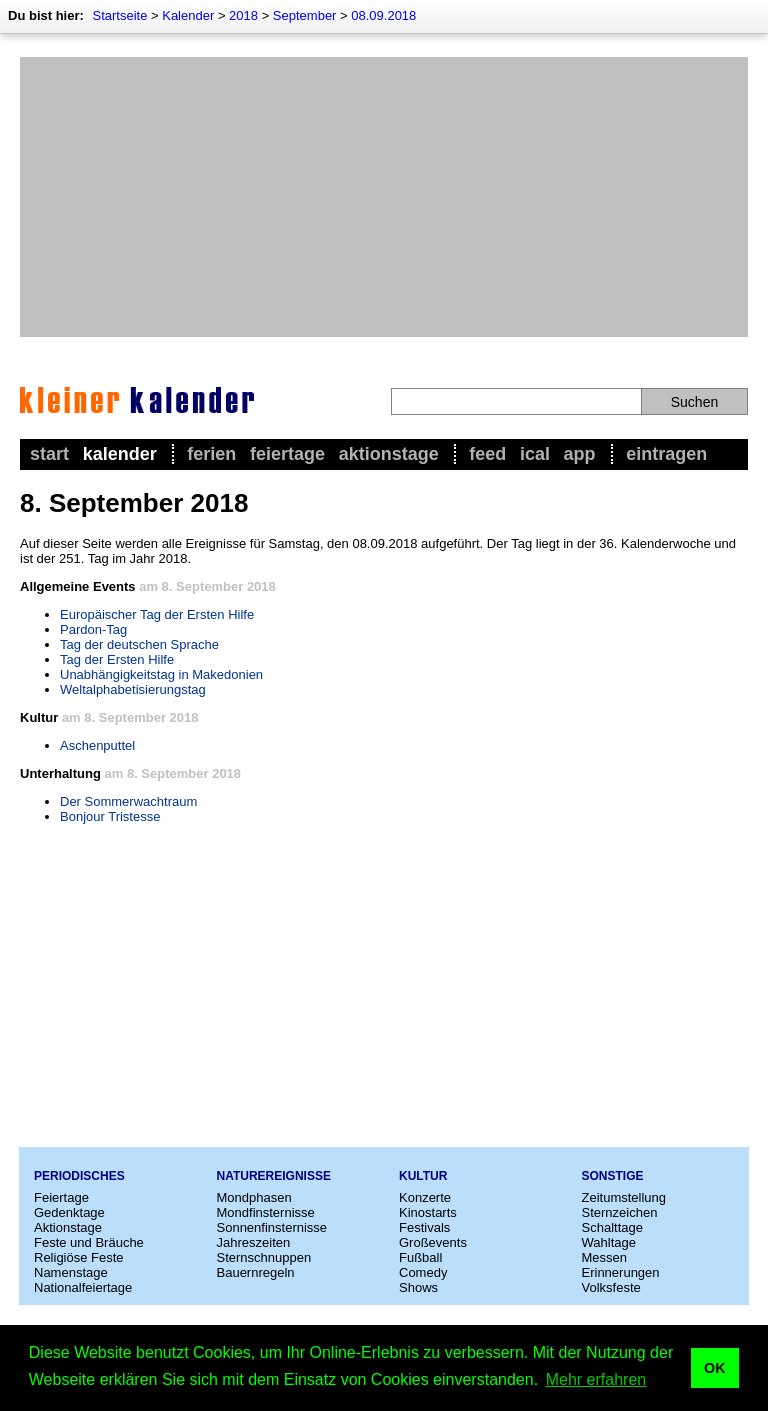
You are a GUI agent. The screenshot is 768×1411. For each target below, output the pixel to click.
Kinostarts (428, 1212)
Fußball (420, 1257)
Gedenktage (69, 1212)
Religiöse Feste (79, 1257)
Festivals (424, 1227)
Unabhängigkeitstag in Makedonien (161, 674)
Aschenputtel (97, 745)
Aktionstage (389, 454)
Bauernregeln (256, 1272)
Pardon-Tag (93, 629)
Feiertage (287, 454)
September (305, 15)
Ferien (211, 454)
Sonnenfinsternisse (272, 1227)
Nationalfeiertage (83, 1287)
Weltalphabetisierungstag (133, 689)
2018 (243, 15)
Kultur (423, 1176)
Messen (605, 1257)
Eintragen (666, 454)
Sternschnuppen (264, 1257)
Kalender (188, 15)
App (580, 454)
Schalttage (612, 1227)
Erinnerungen (621, 1272)
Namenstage (71, 1272)
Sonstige (613, 1176)
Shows (418, 1287)
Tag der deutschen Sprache (139, 644)
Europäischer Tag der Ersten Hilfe (157, 614)
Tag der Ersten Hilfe (117, 659)
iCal (535, 454)
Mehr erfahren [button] (596, 1379)
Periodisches (79, 1176)
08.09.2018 (383, 15)
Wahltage (609, 1242)
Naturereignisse (274, 1176)
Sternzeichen (620, 1212)
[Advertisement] (384, 197)
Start (49, 454)
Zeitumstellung (624, 1197)
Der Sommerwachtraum (128, 801)
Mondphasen (254, 1197)
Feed (487, 454)
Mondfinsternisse (266, 1212)
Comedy (423, 1272)
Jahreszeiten (254, 1242)
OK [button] (715, 1368)
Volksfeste (611, 1287)
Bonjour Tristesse (110, 816)
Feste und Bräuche (89, 1242)
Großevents (433, 1242)
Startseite (119, 15)
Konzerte (425, 1197)
